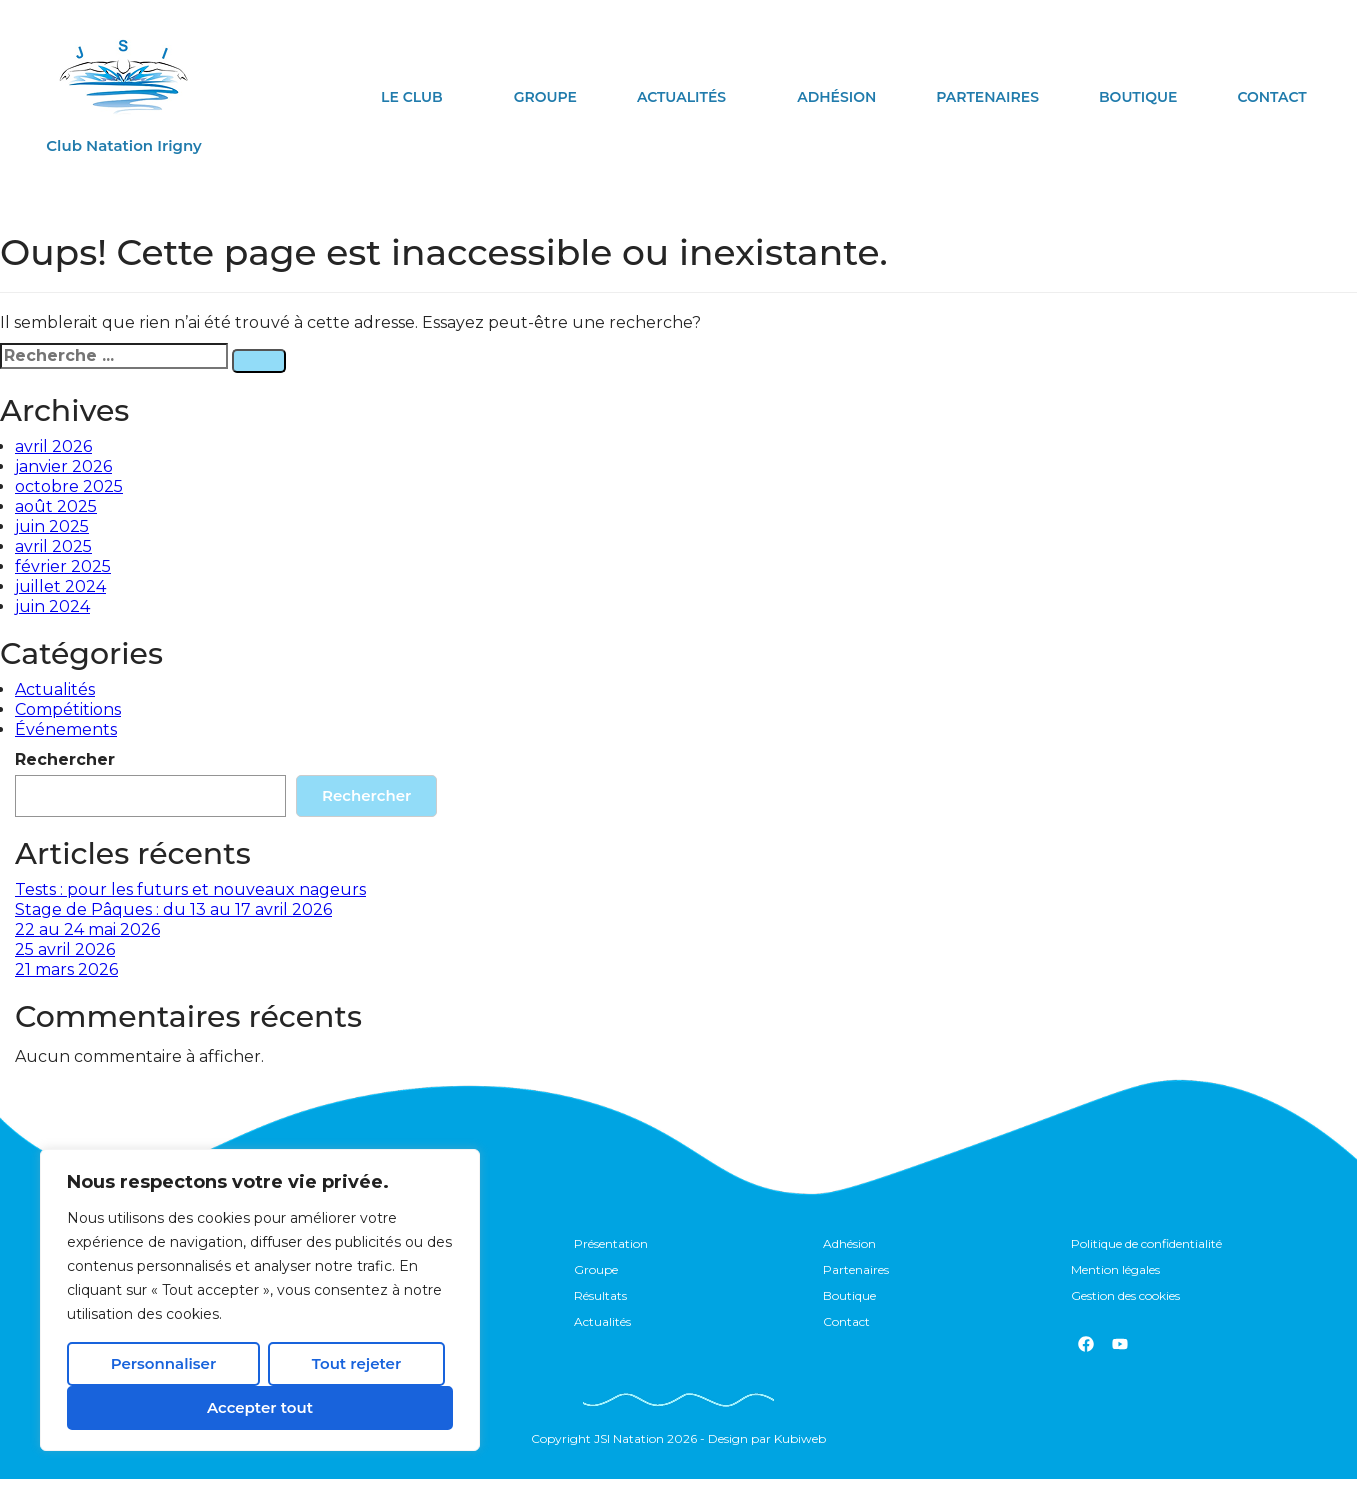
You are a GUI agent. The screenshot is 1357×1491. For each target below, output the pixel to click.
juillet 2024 (60, 586)
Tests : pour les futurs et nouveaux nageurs (190, 889)
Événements (66, 729)
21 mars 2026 (66, 969)
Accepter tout (260, 1407)
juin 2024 (52, 606)
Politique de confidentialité (1146, 1245)
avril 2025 (53, 546)
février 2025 (63, 566)
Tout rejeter (356, 1363)
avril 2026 (53, 446)
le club (412, 97)
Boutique (1138, 97)
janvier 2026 (63, 466)
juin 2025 (52, 526)
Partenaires (987, 97)
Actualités (681, 97)
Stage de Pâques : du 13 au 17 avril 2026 (173, 909)
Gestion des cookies (1125, 1305)
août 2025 (56, 506)
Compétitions (68, 709)
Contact (1271, 97)
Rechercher (65, 759)
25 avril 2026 (65, 949)
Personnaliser (163, 1363)
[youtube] (1120, 1356)
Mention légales (1115, 1275)
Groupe (545, 97)
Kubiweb (800, 1450)
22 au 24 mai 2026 (87, 929)
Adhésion (836, 97)
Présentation (611, 1245)
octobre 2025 (69, 486)
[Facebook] (1086, 1356)
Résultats (600, 1305)
